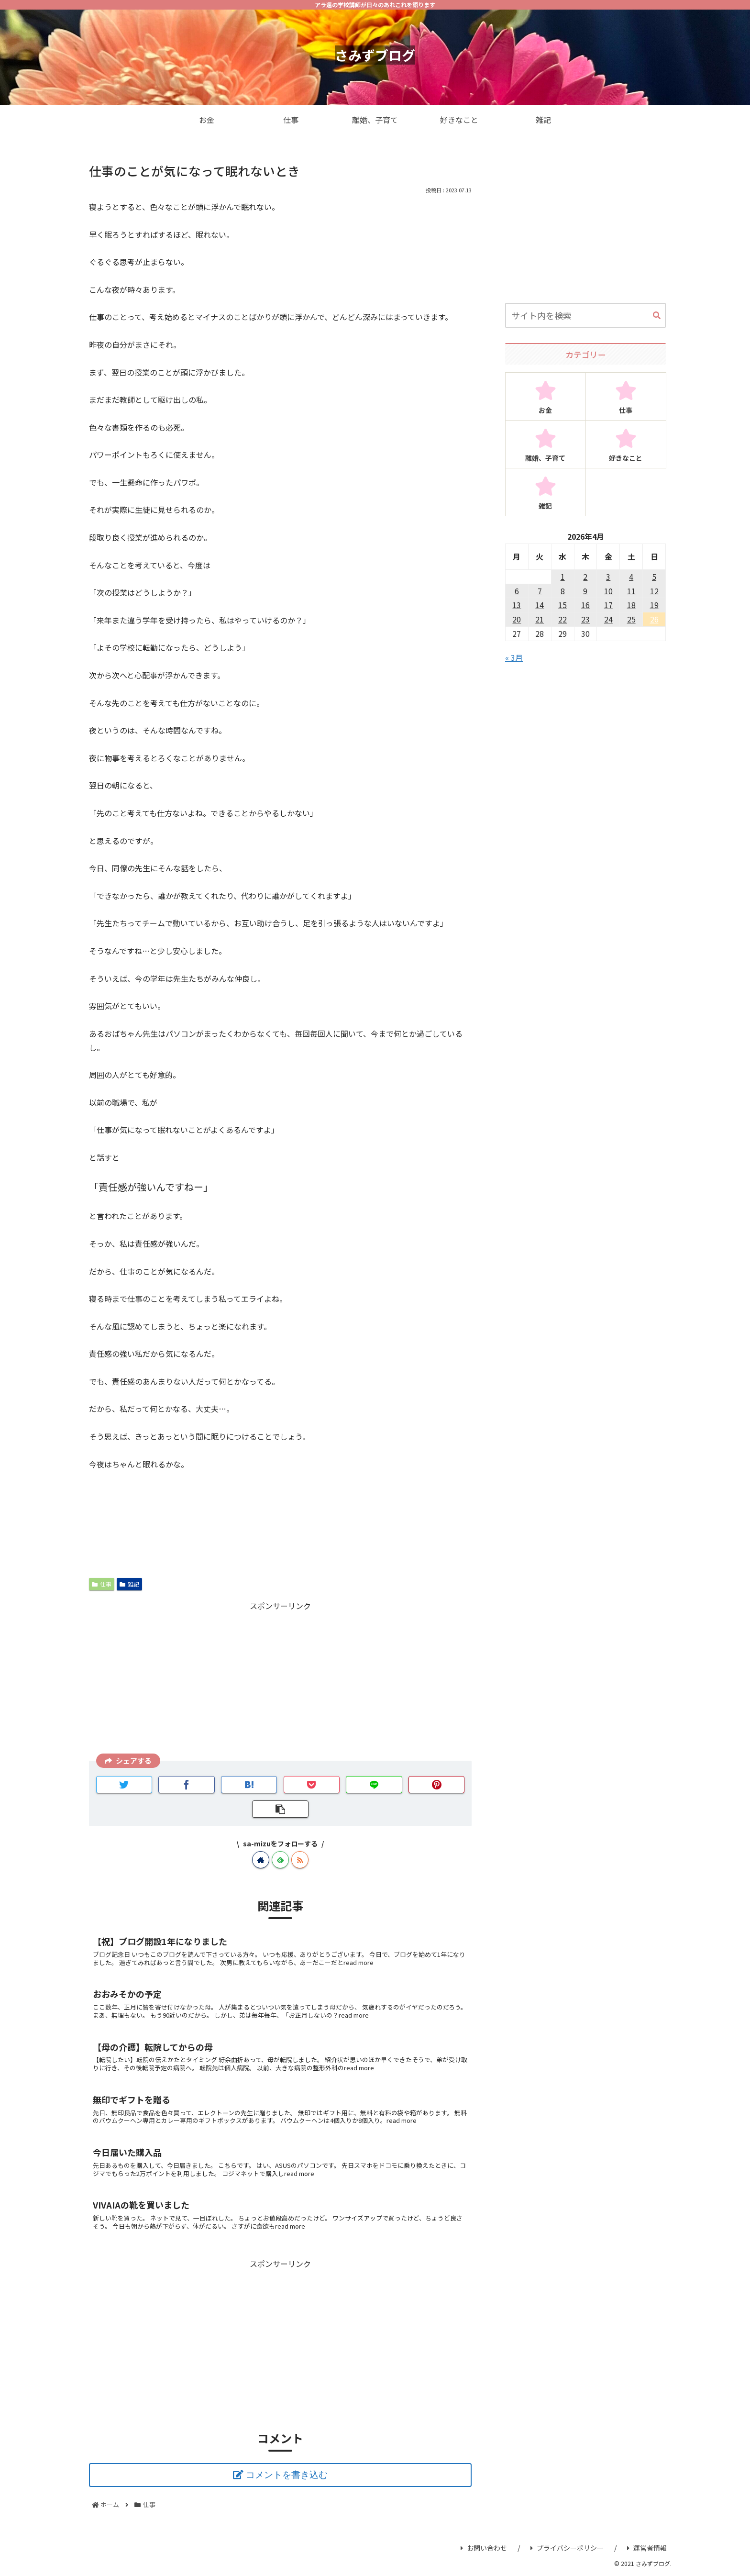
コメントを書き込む (287, 2475)
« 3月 (514, 657)
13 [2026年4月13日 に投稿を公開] (516, 605)
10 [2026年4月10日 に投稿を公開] (608, 591)
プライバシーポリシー (567, 2548)
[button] (656, 315)
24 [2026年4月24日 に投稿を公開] (608, 619)
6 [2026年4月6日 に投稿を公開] (517, 591)
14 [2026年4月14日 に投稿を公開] (539, 605)
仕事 (101, 1584)
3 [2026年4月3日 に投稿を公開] (608, 576)
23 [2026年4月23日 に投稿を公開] (585, 619)
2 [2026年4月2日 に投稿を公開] (585, 576)
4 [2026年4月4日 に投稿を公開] (631, 576)
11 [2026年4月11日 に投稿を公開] (631, 591)
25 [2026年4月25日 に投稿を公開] (631, 619)
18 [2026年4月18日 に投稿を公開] (631, 605)
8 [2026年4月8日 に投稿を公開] (563, 591)
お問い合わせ (484, 2548)
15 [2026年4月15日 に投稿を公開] (562, 605)
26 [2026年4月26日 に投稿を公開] (654, 619)
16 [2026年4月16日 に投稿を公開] (585, 605)
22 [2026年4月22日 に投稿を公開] (562, 619)
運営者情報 (647, 2548)
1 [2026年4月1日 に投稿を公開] (563, 576)
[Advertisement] (280, 1680)
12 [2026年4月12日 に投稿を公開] (654, 591)
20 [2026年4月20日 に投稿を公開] (516, 619)
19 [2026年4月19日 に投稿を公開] (654, 605)
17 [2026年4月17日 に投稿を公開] (608, 605)
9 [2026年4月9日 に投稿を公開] (585, 591)
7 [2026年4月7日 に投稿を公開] (540, 591)
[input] (585, 315)
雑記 (129, 1584)
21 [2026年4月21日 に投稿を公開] (539, 619)
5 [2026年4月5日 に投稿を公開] (654, 576)
